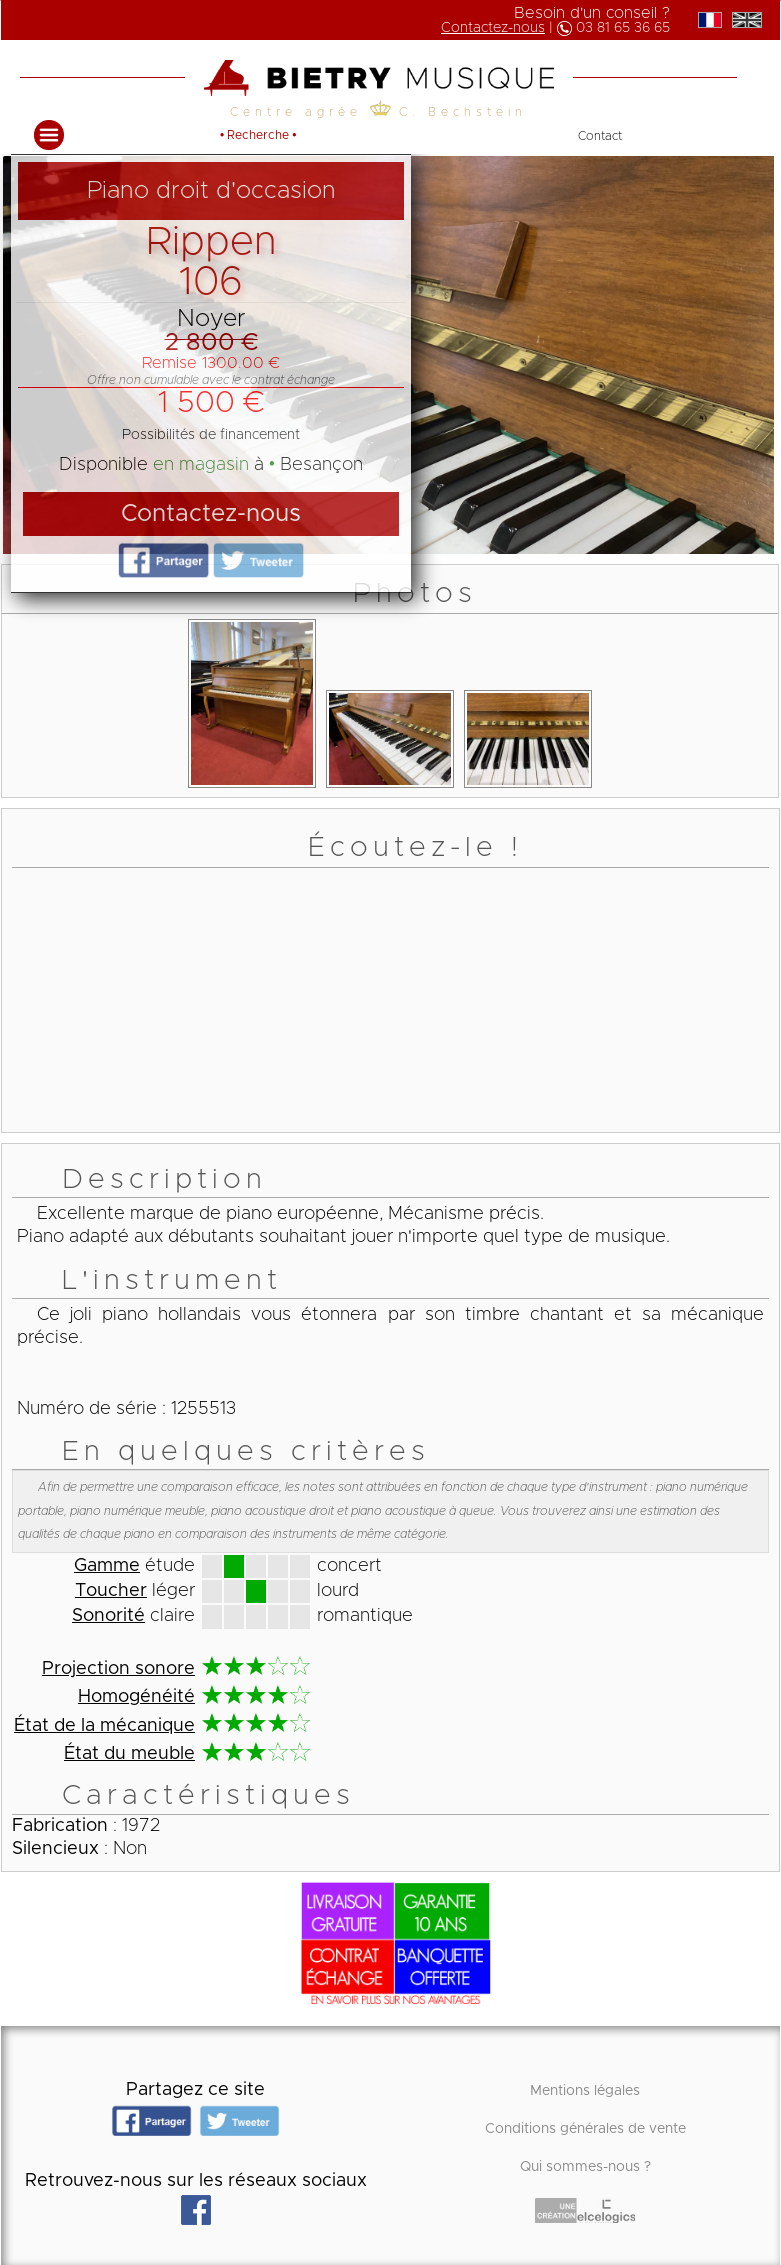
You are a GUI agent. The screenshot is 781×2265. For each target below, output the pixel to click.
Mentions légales (585, 2091)
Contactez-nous (493, 28)
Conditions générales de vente (585, 2129)
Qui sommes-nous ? (585, 2167)
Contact (600, 136)
